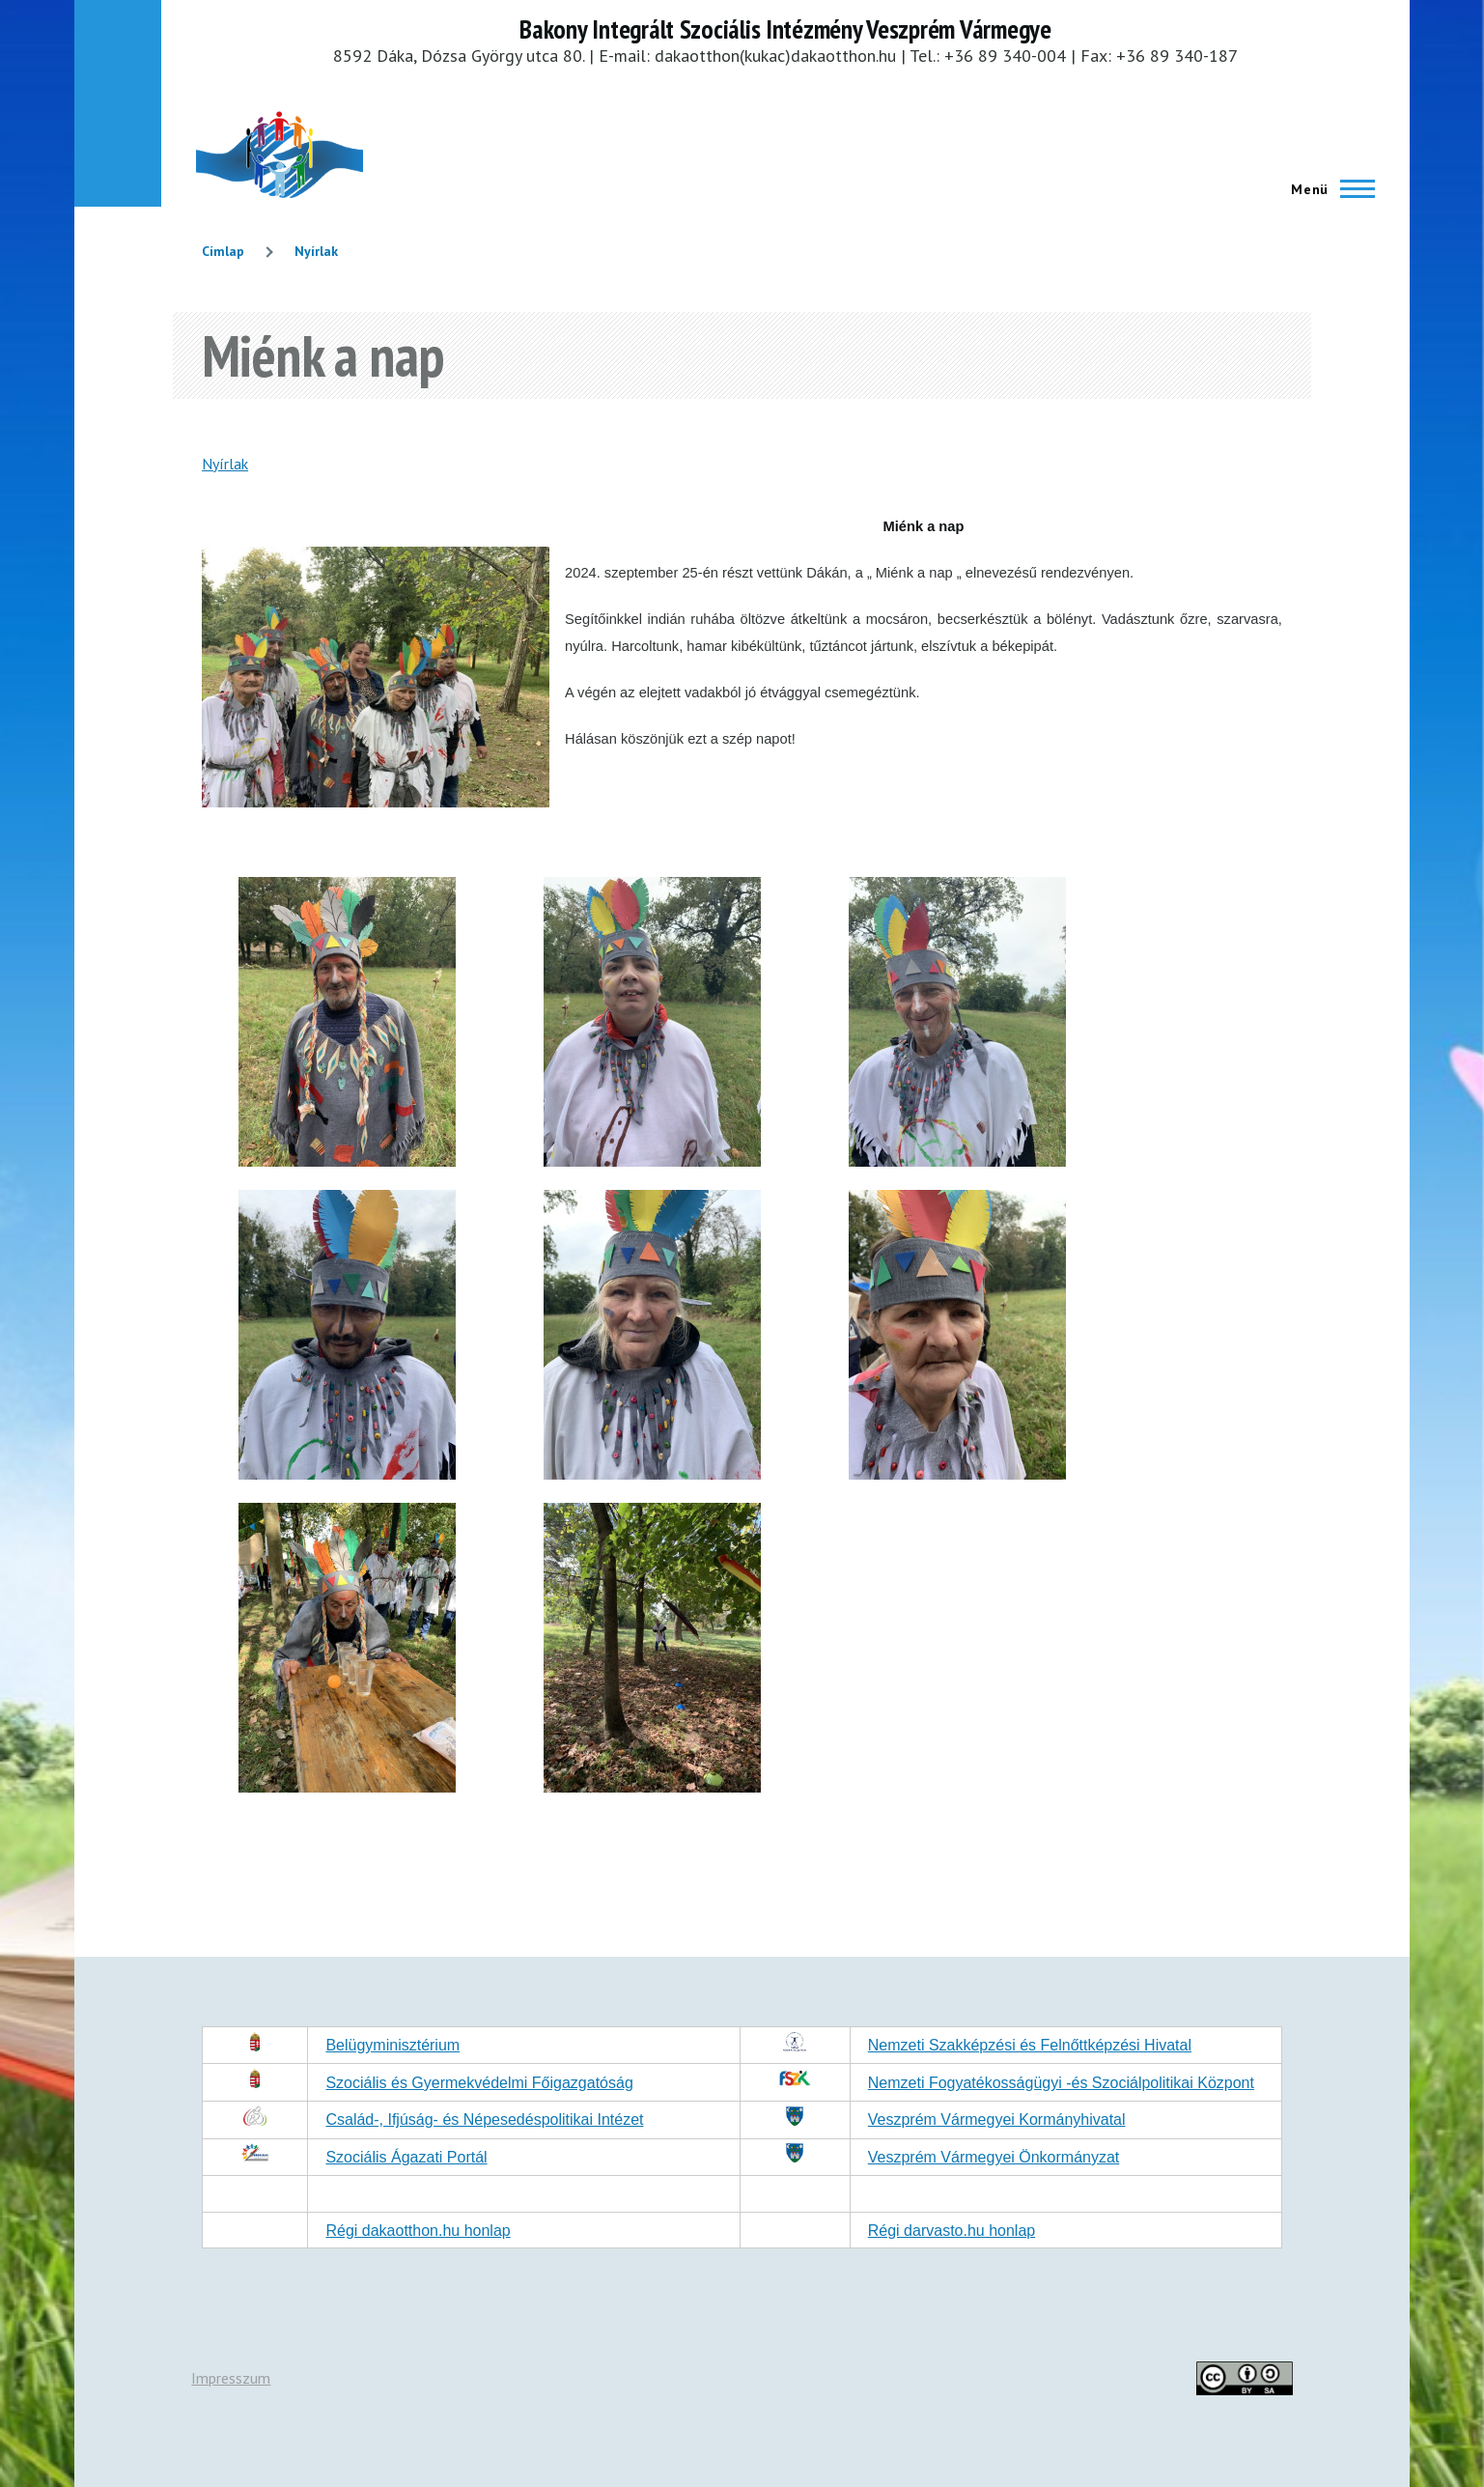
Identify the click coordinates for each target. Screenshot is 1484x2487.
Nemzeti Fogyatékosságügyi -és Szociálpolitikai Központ (1061, 2083)
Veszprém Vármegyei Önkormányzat (994, 2157)
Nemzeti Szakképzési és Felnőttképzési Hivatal (1029, 2045)
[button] (347, 1161)
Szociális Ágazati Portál (406, 2157)
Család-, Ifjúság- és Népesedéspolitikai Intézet (484, 2119)
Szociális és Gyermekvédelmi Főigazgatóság (478, 2083)
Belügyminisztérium (392, 2045)
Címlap (223, 251)
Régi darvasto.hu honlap (951, 2230)
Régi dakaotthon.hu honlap (417, 2230)
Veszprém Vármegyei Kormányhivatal (997, 2119)
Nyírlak (316, 251)
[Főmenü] (1327, 189)
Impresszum (230, 2378)
